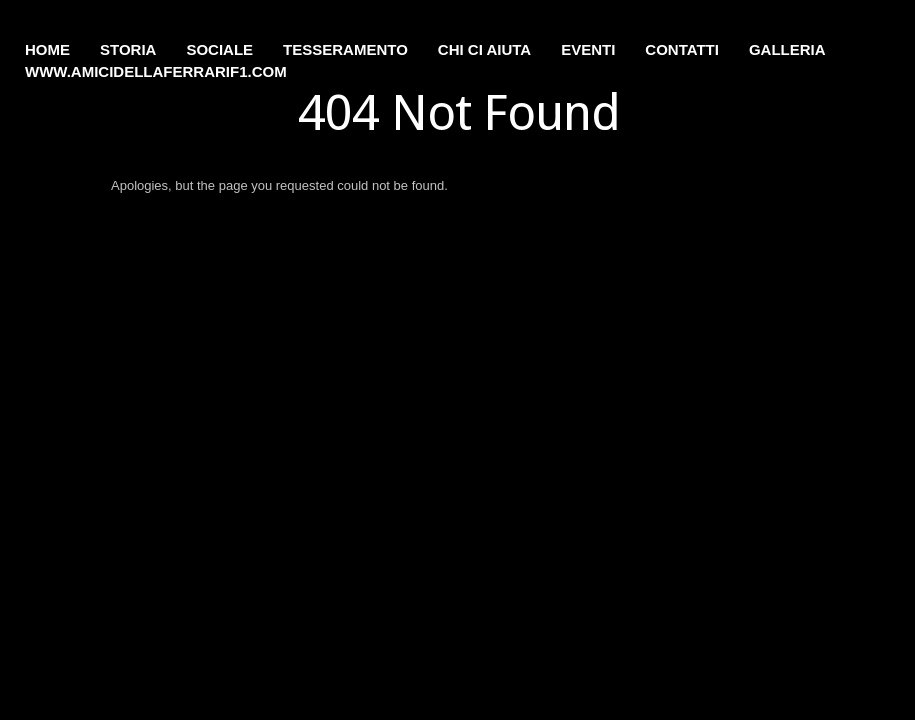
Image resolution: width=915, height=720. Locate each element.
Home (47, 49)
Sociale (219, 49)
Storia (128, 49)
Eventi (588, 49)
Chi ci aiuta (484, 49)
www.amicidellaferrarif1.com (156, 71)
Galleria (787, 49)
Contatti (682, 49)
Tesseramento (345, 49)
